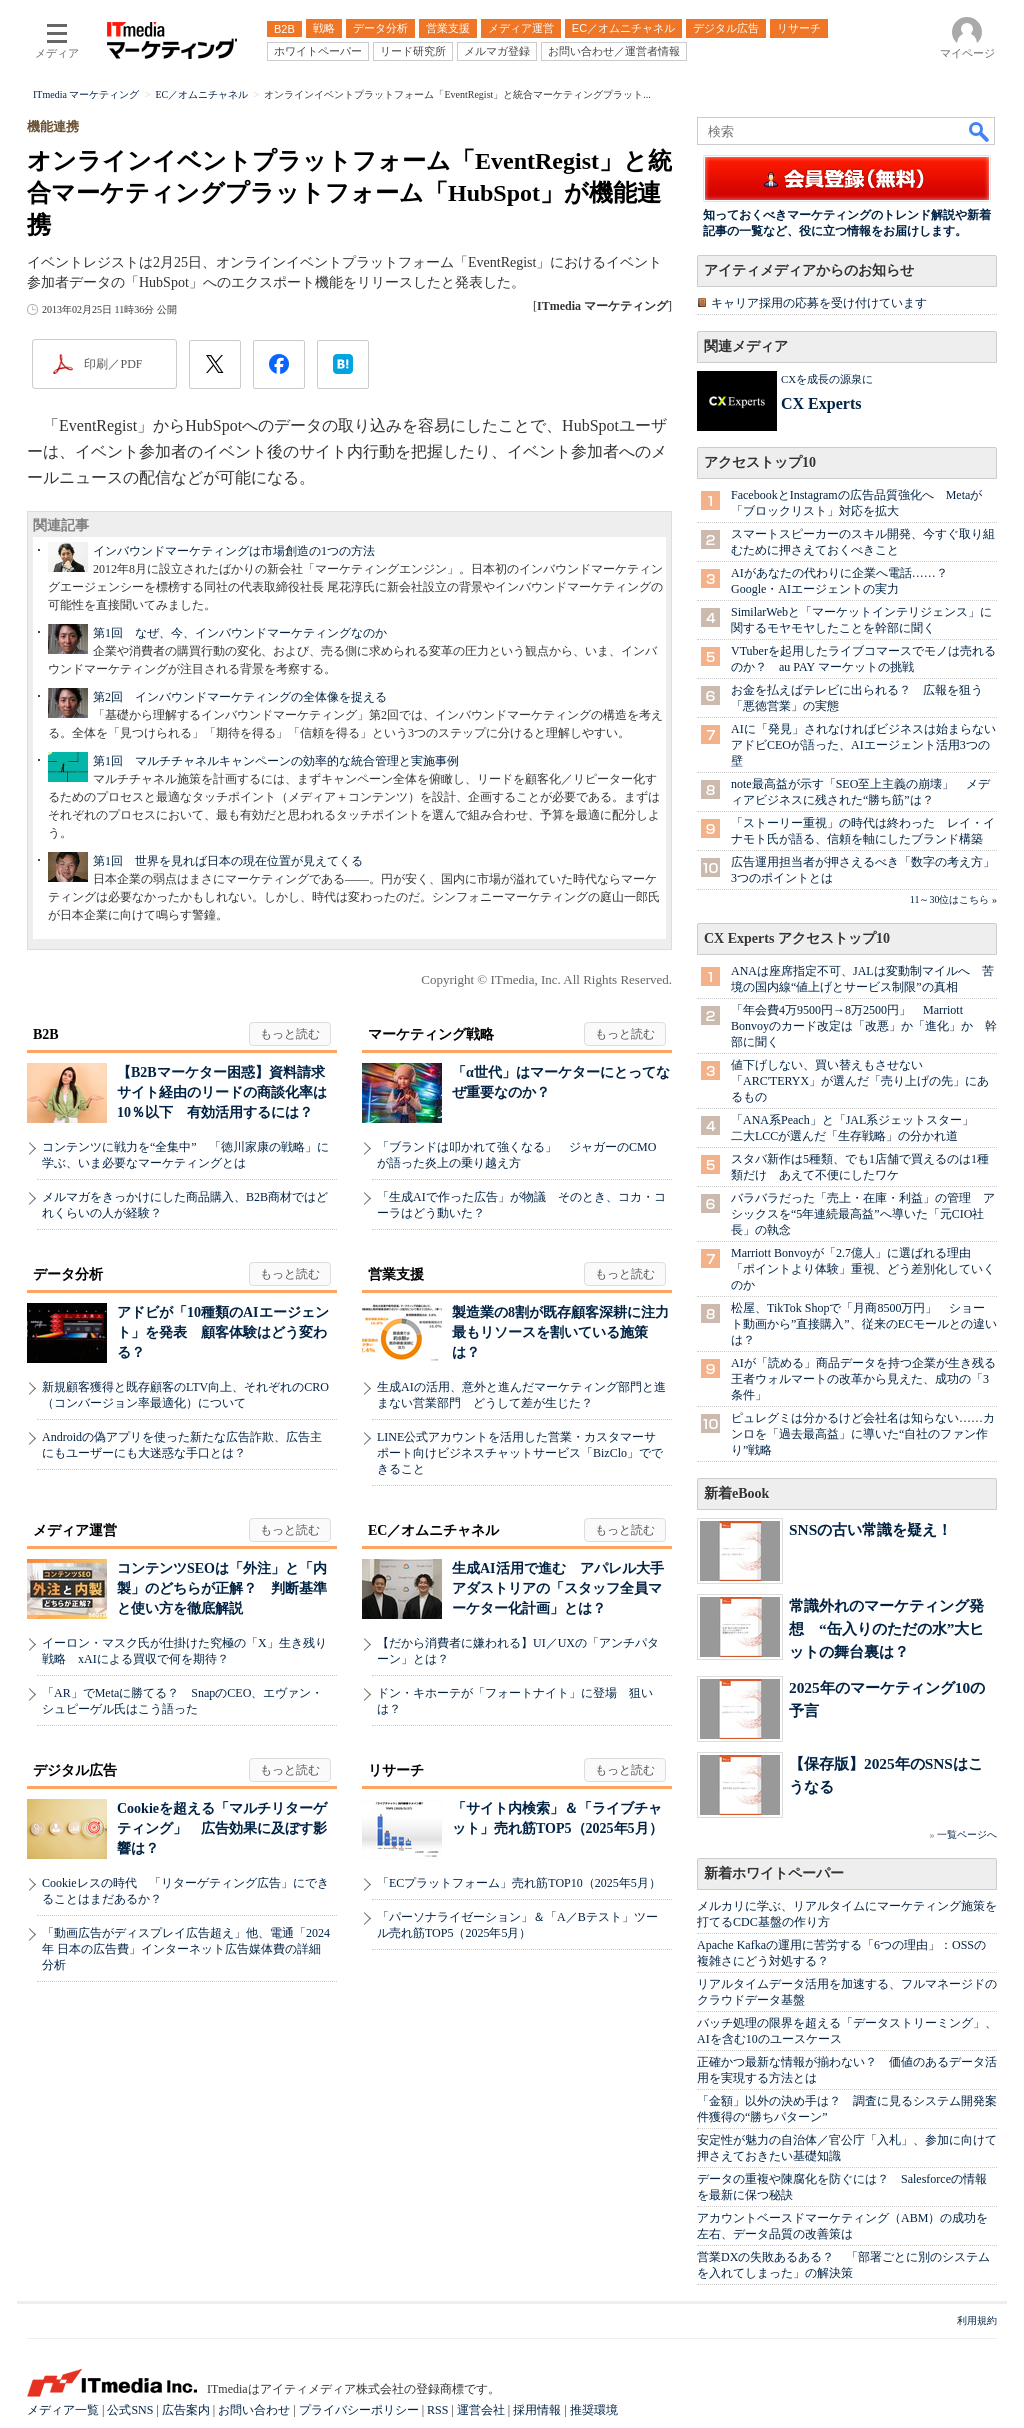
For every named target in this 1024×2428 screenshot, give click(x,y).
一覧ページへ (967, 1834)
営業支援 (396, 1274)
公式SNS (130, 2410)
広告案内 (186, 2410)
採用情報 (537, 2410)
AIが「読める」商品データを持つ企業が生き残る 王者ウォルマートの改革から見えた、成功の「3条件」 (869, 1379)
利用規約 (977, 2320)
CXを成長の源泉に (827, 379)
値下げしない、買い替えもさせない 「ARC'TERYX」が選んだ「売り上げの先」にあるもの (860, 1081)
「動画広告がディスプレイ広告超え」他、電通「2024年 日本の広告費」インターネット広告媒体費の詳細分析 (186, 1949)
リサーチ (396, 1770)
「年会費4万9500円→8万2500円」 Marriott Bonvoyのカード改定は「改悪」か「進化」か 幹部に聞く (864, 1026)
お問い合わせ (254, 2410)
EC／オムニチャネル (433, 1530)
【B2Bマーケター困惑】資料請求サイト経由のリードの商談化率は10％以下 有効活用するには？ (222, 1092)
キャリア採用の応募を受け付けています (819, 303)
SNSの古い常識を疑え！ (870, 1529)
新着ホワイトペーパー (774, 1873)
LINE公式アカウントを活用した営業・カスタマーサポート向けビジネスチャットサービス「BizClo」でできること (520, 1453)
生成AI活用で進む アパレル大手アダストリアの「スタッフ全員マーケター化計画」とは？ (558, 1588)
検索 (980, 131)
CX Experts (821, 403)
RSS (437, 2410)
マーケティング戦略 (431, 1034)
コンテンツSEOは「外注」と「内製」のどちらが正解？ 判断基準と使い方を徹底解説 (222, 1588)
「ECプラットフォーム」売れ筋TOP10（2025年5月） (519, 1883)
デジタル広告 (75, 1770)
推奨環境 (594, 2410)
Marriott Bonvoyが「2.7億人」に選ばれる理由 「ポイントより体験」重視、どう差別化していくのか (863, 1269)
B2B (46, 1034)
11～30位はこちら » (953, 899)
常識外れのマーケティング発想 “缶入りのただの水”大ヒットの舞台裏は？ (886, 1628)
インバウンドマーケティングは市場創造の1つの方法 (234, 551)
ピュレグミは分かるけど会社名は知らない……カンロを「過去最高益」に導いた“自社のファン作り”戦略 (863, 1434)
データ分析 (68, 1274)
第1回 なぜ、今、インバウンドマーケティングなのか (240, 633)
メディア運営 (75, 1530)
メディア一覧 (63, 2410)
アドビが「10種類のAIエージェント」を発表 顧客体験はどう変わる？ (223, 1332)
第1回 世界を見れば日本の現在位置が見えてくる (228, 861)
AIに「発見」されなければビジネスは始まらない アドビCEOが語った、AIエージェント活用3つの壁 (869, 745)
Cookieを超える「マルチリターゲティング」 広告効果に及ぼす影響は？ (222, 1828)
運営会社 (481, 2410)
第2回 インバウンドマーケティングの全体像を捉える (240, 697)
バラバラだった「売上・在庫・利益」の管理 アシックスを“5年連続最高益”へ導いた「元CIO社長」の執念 (863, 1214)
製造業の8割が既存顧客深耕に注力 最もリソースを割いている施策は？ (567, 1332)
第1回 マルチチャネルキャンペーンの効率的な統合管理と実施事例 (276, 761)
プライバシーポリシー (359, 2410)
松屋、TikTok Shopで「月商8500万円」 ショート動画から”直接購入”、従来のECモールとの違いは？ (864, 1324)
